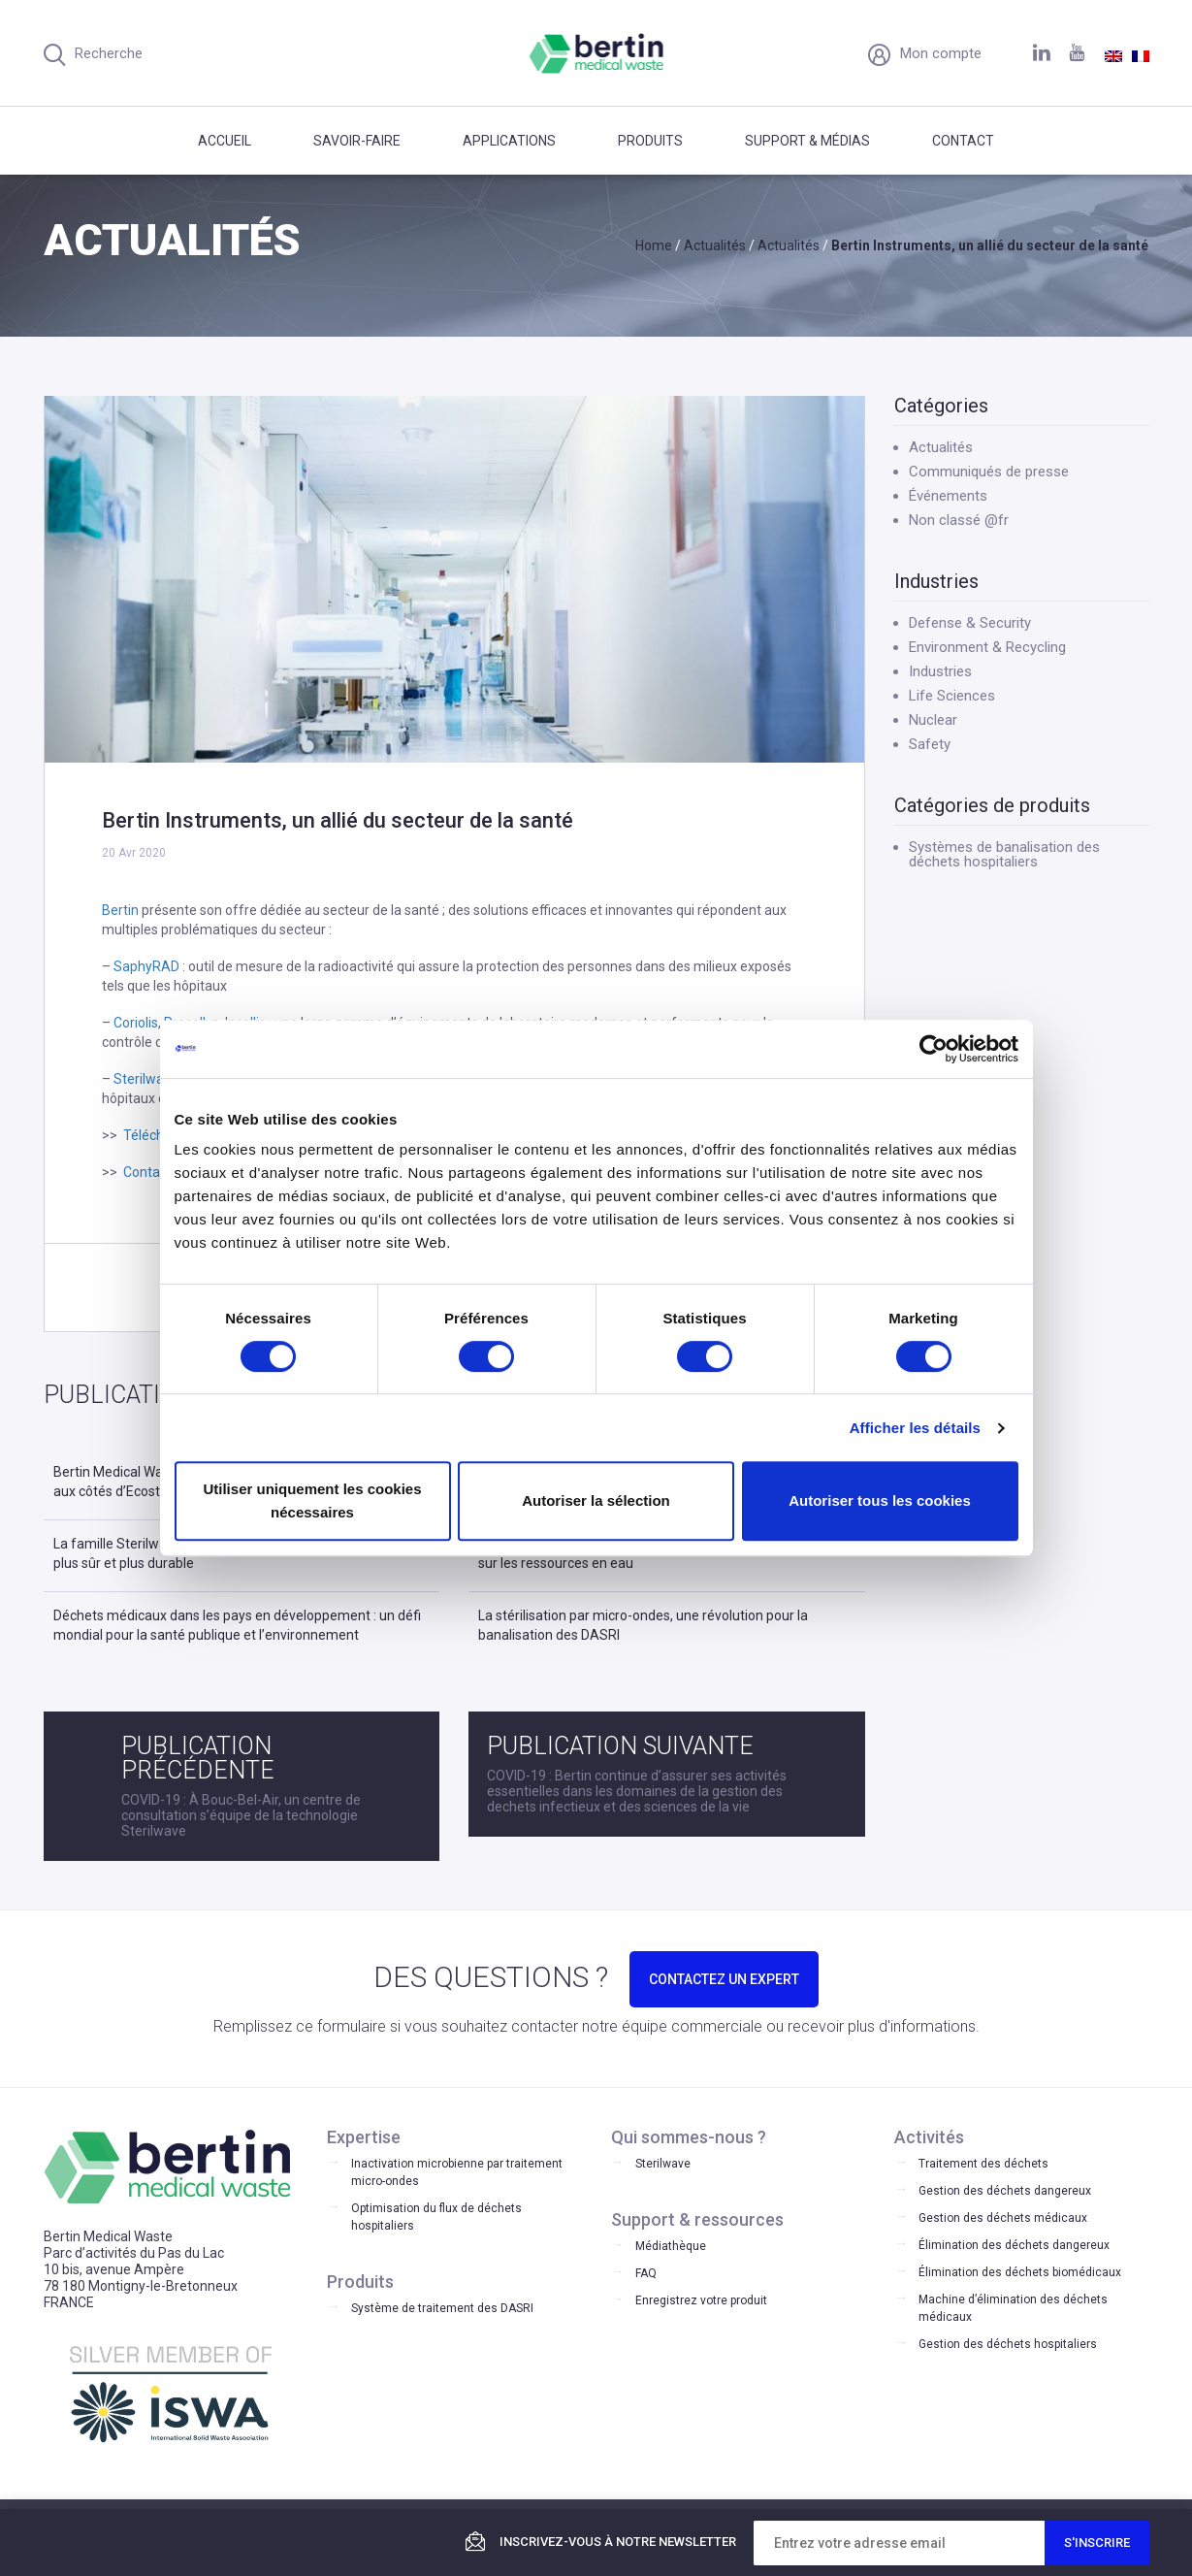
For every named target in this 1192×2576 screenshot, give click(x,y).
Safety (929, 744)
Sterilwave (145, 1079)
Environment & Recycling (987, 647)
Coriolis (135, 1022)
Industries (940, 671)
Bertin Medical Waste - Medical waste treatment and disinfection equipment (596, 53)
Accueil (224, 140)
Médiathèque (670, 2246)
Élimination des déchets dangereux (1014, 2245)
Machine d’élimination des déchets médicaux (1013, 2308)
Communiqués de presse (989, 471)
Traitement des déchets (983, 2163)
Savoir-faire (357, 140)
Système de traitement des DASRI (442, 2308)
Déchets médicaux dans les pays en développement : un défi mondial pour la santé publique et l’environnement (237, 1625)
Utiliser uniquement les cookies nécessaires (312, 1500)
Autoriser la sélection (596, 1500)
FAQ (646, 2273)
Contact (963, 140)
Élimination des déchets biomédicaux (1019, 2272)
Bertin (120, 910)
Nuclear (933, 720)
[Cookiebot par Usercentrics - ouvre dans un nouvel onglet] (933, 1048)
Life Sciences (952, 695)
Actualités (941, 447)
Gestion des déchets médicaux (1002, 2218)
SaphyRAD (146, 966)
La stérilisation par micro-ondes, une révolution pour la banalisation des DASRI (643, 1625)
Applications (509, 140)
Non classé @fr (959, 520)
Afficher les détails (915, 1427)
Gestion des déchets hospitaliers (1007, 2344)
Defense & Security (970, 623)
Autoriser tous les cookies (880, 1500)
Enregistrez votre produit (701, 2300)
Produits (650, 140)
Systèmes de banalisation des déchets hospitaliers (1004, 854)
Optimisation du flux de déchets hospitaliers (436, 2217)
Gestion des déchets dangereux (1004, 2191)
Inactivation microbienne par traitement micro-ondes (457, 2172)
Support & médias (807, 140)
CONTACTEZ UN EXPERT (724, 1979)
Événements (948, 496)
